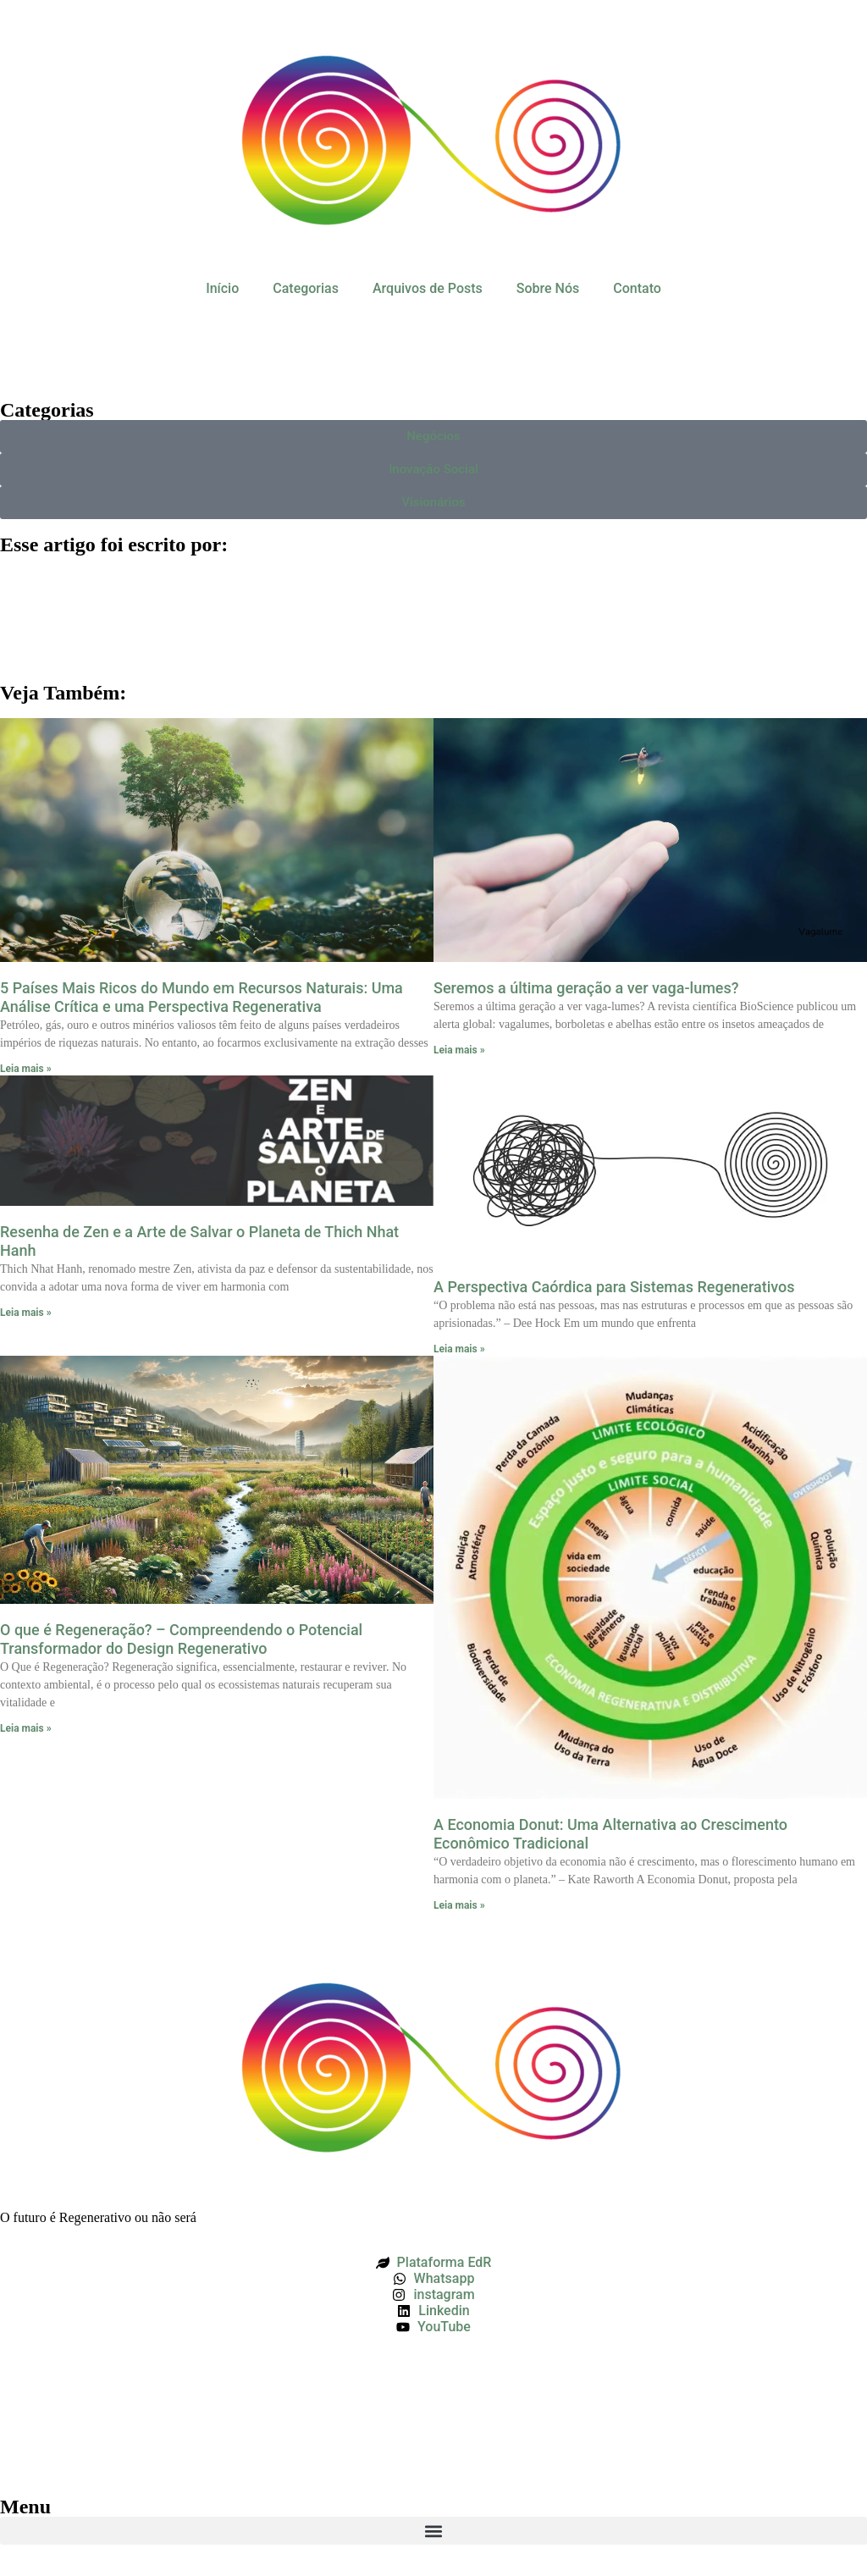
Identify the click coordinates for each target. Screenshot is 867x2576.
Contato (637, 288)
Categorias (306, 288)
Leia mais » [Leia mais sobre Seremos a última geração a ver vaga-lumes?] (459, 1050)
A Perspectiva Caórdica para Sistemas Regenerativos (614, 1287)
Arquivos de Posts (428, 288)
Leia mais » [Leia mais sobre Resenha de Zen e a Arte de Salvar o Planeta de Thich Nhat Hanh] (26, 1312)
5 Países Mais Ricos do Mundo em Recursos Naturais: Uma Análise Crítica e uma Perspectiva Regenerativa (201, 997)
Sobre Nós (547, 288)
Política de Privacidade (69, 2401)
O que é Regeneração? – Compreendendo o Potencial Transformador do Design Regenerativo (181, 1639)
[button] (433, 2531)
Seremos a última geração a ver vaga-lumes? (586, 988)
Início (222, 288)
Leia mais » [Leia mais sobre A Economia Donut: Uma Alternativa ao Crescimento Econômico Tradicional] (459, 1905)
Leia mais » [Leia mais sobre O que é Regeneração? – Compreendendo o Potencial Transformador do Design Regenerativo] (26, 1728)
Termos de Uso (45, 2371)
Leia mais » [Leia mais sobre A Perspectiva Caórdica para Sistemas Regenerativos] (459, 1349)
